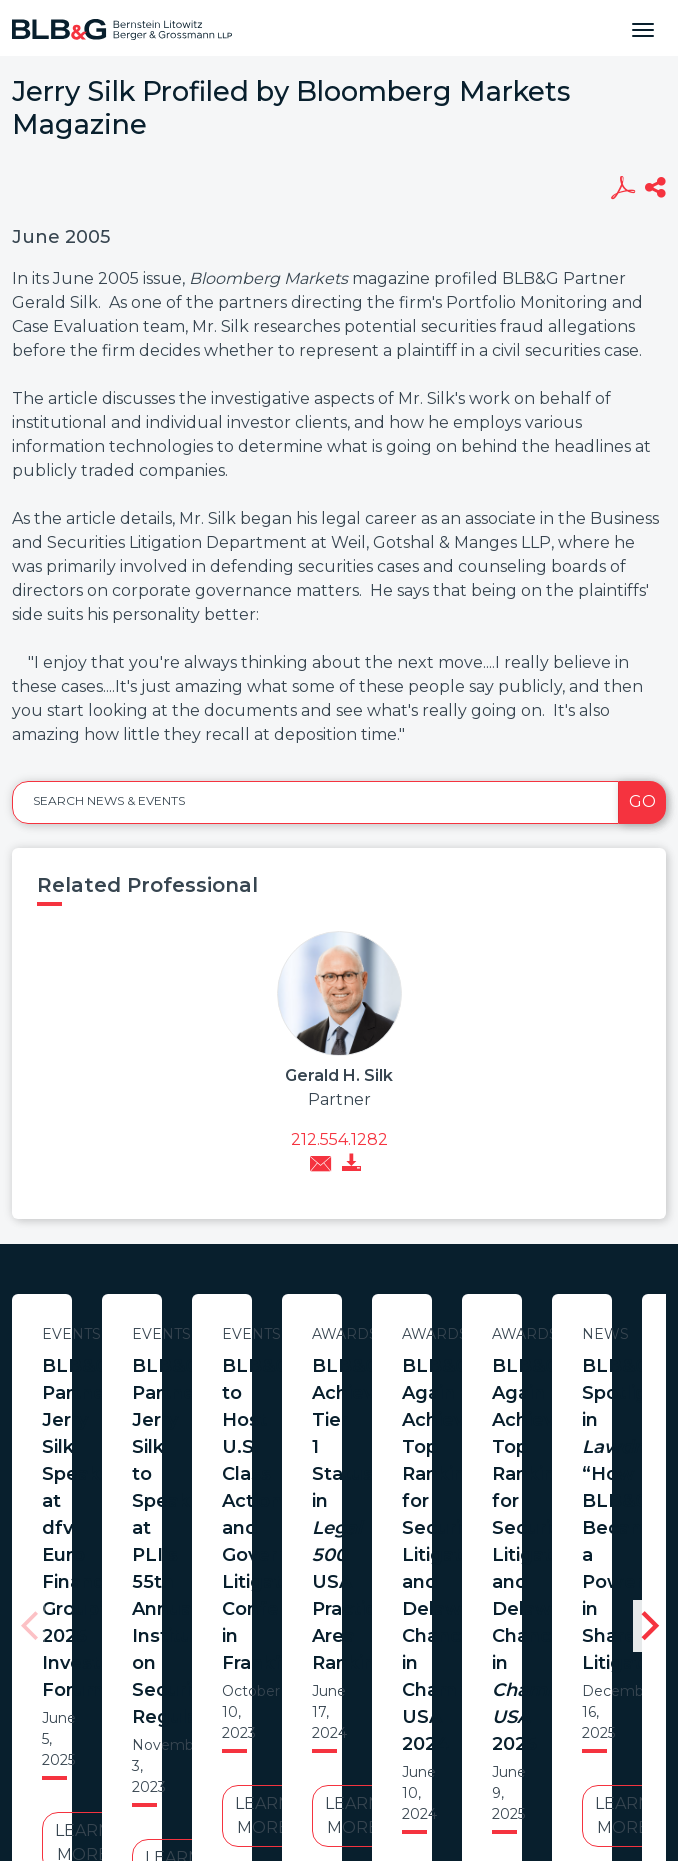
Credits (459, 1716)
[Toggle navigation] (643, 28)
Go (642, 801)
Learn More (205, 1518)
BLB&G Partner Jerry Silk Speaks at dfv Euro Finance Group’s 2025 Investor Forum (205, 1393)
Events (205, 1334)
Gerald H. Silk (339, 1075)
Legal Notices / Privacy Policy (303, 1716)
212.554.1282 (339, 1139)
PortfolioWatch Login (585, 1716)
